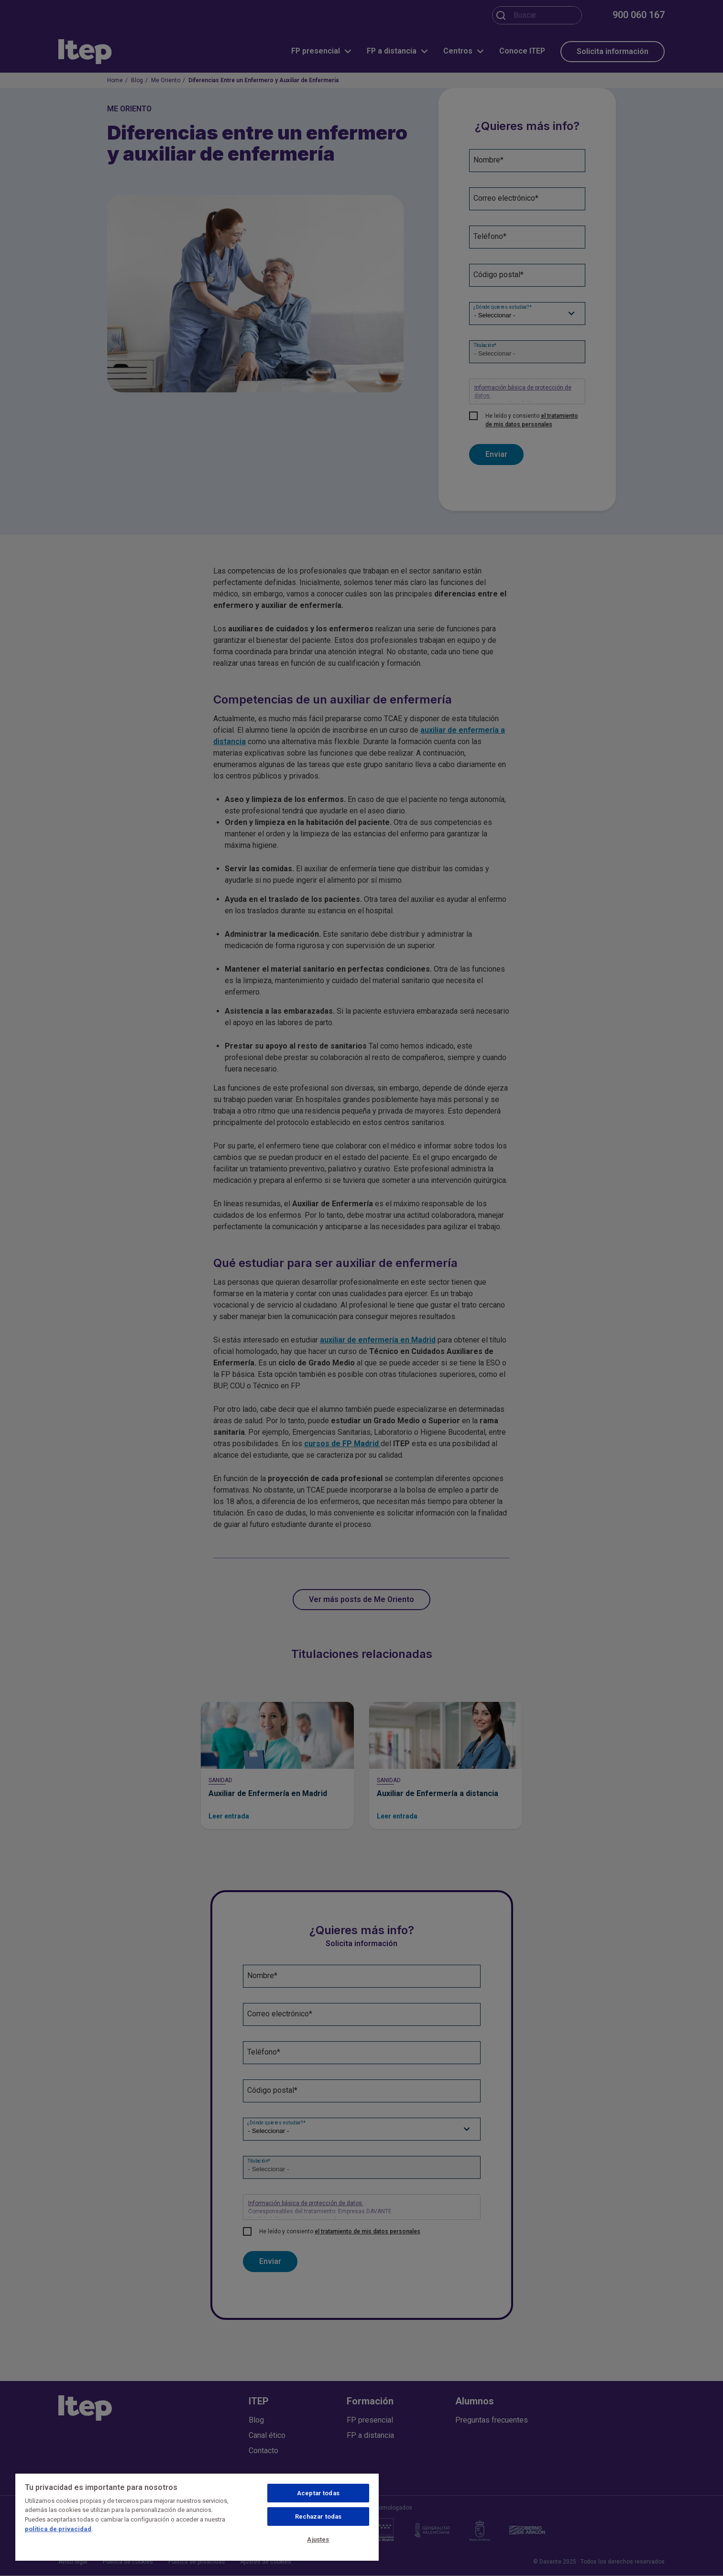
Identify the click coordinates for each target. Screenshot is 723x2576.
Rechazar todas (318, 2516)
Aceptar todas (318, 2493)
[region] (197, 2517)
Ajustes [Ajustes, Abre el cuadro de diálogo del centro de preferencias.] (318, 2539)
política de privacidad (58, 2529)
